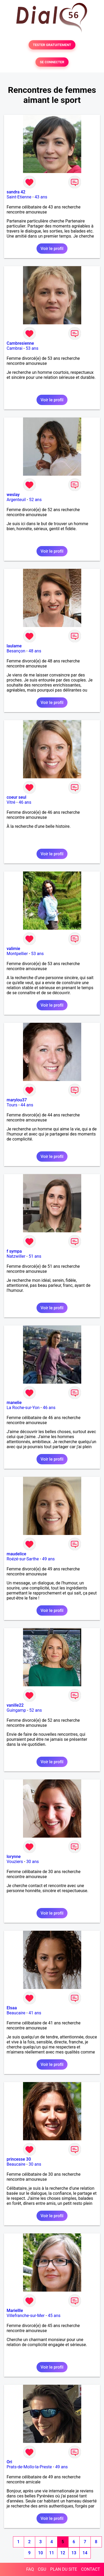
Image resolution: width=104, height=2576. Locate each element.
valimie (13, 948)
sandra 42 (16, 191)
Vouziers (15, 1861)
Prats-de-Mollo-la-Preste (29, 2466)
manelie (14, 1402)
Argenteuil (16, 499)
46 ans (25, 802)
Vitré (11, 802)
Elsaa (12, 2007)
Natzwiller (16, 1256)
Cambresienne (20, 343)
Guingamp (16, 1710)
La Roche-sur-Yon (23, 1407)
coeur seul (16, 797)
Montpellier (17, 953)
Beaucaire (16, 2012)
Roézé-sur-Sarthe (23, 1558)
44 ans (27, 1104)
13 (73, 2552)
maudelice (16, 1553)
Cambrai (14, 348)
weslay (13, 494)
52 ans (35, 499)
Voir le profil (51, 248)
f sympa (14, 1251)
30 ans (32, 1861)
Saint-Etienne (19, 196)
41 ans (35, 2012)
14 (85, 2552)
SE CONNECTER (52, 62)
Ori (9, 2461)
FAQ (30, 2569)
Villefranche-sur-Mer (25, 2315)
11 (51, 2552)
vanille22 (15, 1705)
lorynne (14, 1856)
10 (40, 2552)
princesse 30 (19, 2159)
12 (62, 2552)
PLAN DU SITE (63, 2569)
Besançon (16, 650)
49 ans (48, 1558)
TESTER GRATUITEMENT (52, 45)
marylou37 (17, 1099)
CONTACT (90, 2569)
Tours (12, 1104)
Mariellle (15, 2310)
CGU (42, 2569)
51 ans (35, 1256)
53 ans (32, 348)
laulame (14, 645)
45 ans (54, 2315)
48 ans (35, 650)
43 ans (41, 196)
